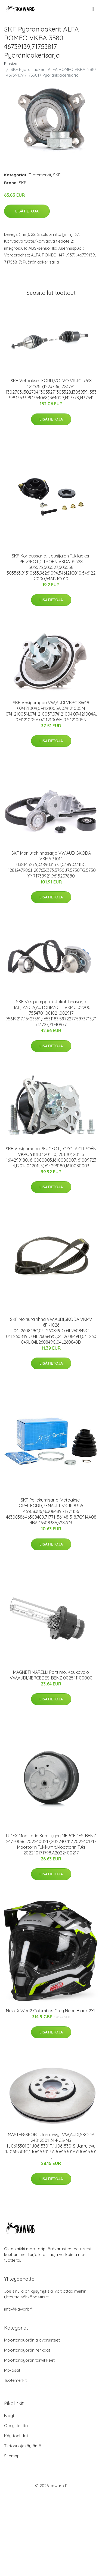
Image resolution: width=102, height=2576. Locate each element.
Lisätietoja (27, 211)
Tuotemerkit (40, 174)
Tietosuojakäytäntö (22, 2445)
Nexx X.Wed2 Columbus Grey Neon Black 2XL (51, 2010)
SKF (56, 174)
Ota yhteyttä (16, 2425)
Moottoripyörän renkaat (27, 2350)
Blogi (9, 2415)
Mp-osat (12, 2370)
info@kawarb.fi (18, 2309)
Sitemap (12, 2455)
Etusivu (10, 63)
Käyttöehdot (16, 2435)
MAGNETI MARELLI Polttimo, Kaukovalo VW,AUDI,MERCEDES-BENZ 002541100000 (51, 1675)
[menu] (93, 9)
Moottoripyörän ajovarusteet (32, 2340)
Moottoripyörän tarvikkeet (29, 2360)
